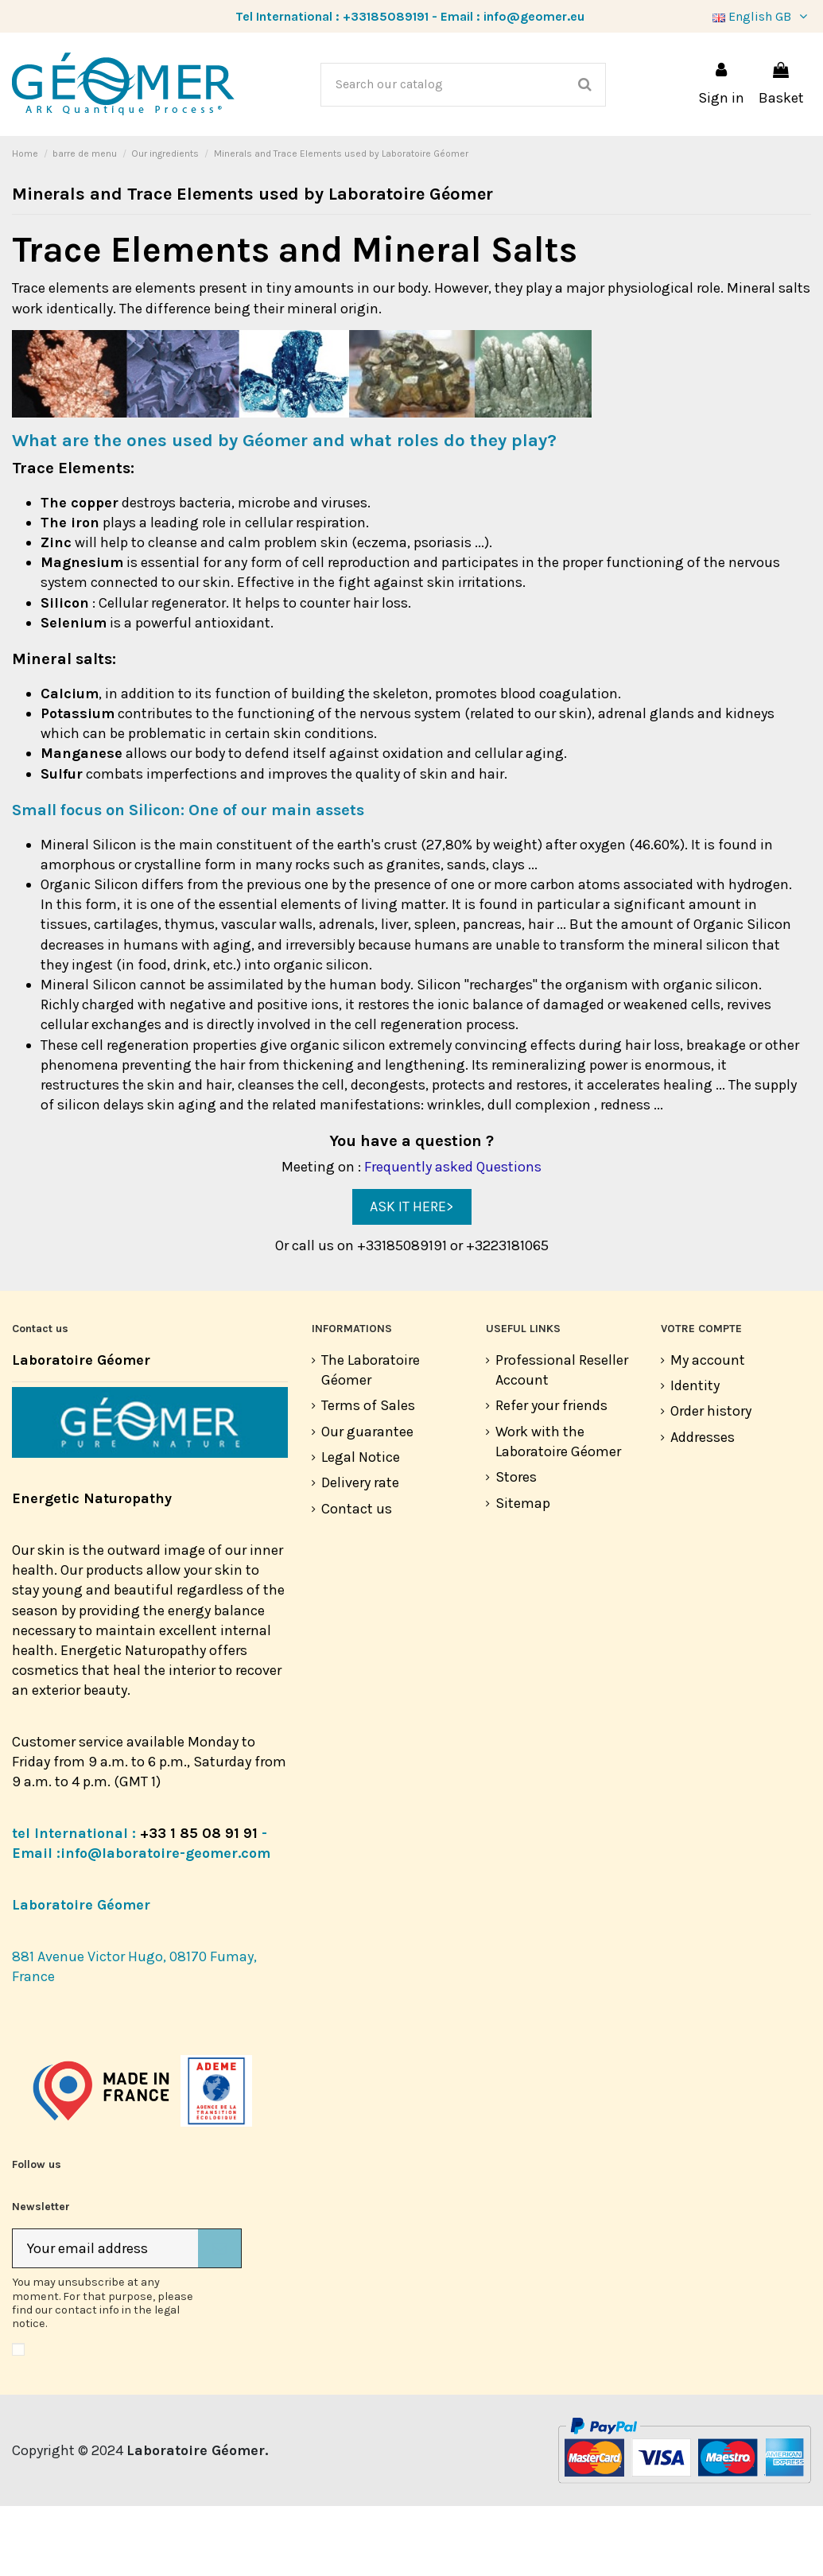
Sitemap (522, 1573)
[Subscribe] (219, 2318)
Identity (695, 1455)
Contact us (356, 1578)
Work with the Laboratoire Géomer (558, 1511)
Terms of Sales (368, 1475)
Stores (516, 1547)
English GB (761, 16)
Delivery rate (360, 1552)
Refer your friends (551, 1475)
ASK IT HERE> (411, 1276)
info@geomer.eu (533, 16)
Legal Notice (360, 1527)
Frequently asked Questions (453, 1236)
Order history (710, 1481)
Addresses (702, 1507)
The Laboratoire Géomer (370, 1440)
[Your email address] (105, 2318)
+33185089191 (386, 16)
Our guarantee (367, 1501)
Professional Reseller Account (561, 1440)
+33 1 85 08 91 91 (199, 1903)
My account (707, 1430)
